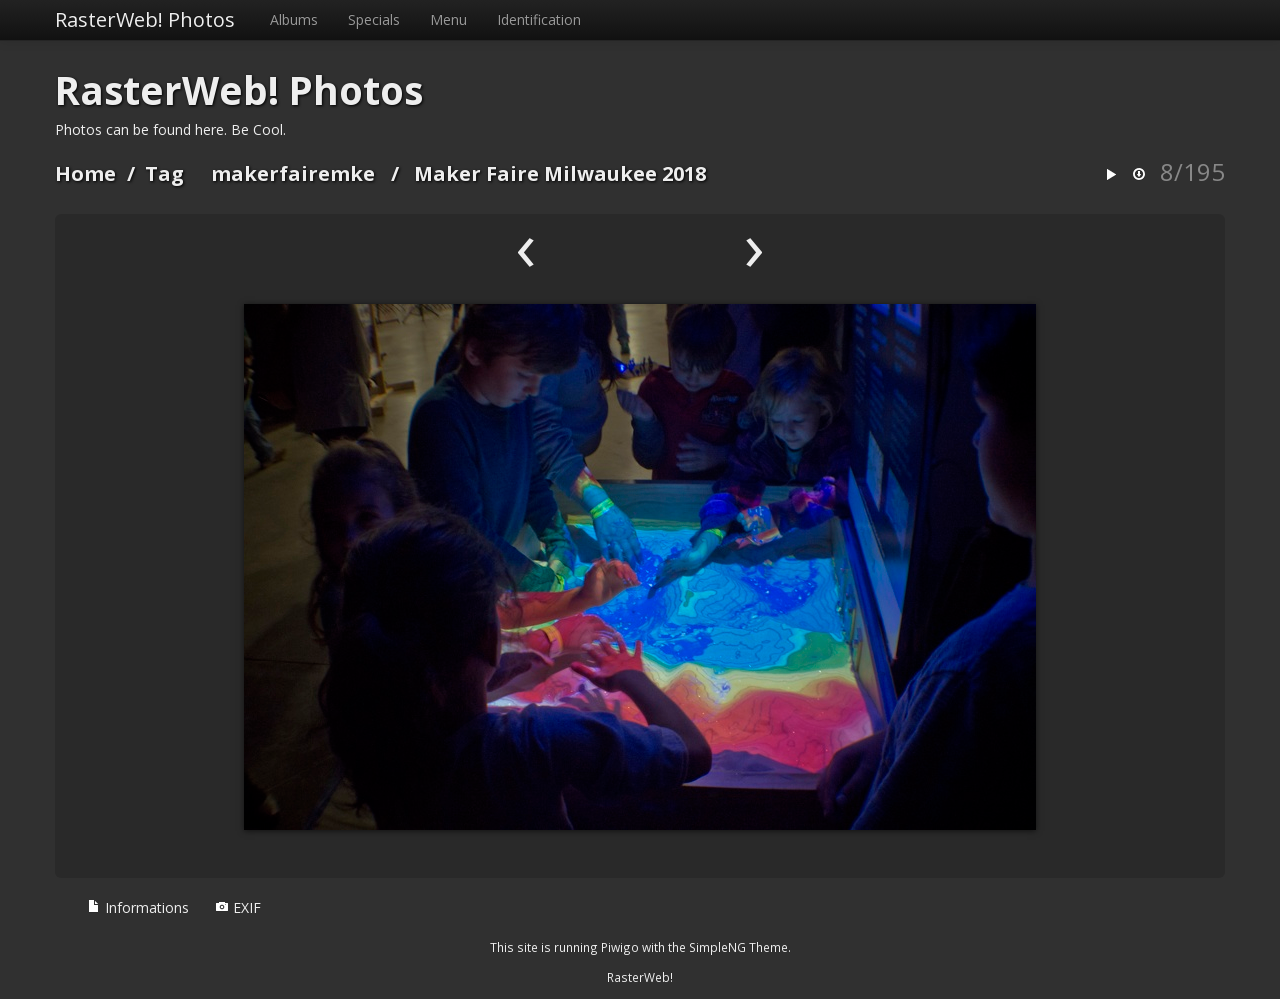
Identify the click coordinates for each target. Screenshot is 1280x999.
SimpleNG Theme (738, 947)
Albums (294, 19)
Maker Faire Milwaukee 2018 (560, 173)
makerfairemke (293, 173)
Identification (539, 19)
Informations (138, 907)
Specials (374, 19)
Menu (448, 19)
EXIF (238, 907)
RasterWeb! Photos (145, 19)
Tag (164, 173)
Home (85, 173)
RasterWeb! (640, 977)
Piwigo (620, 947)
